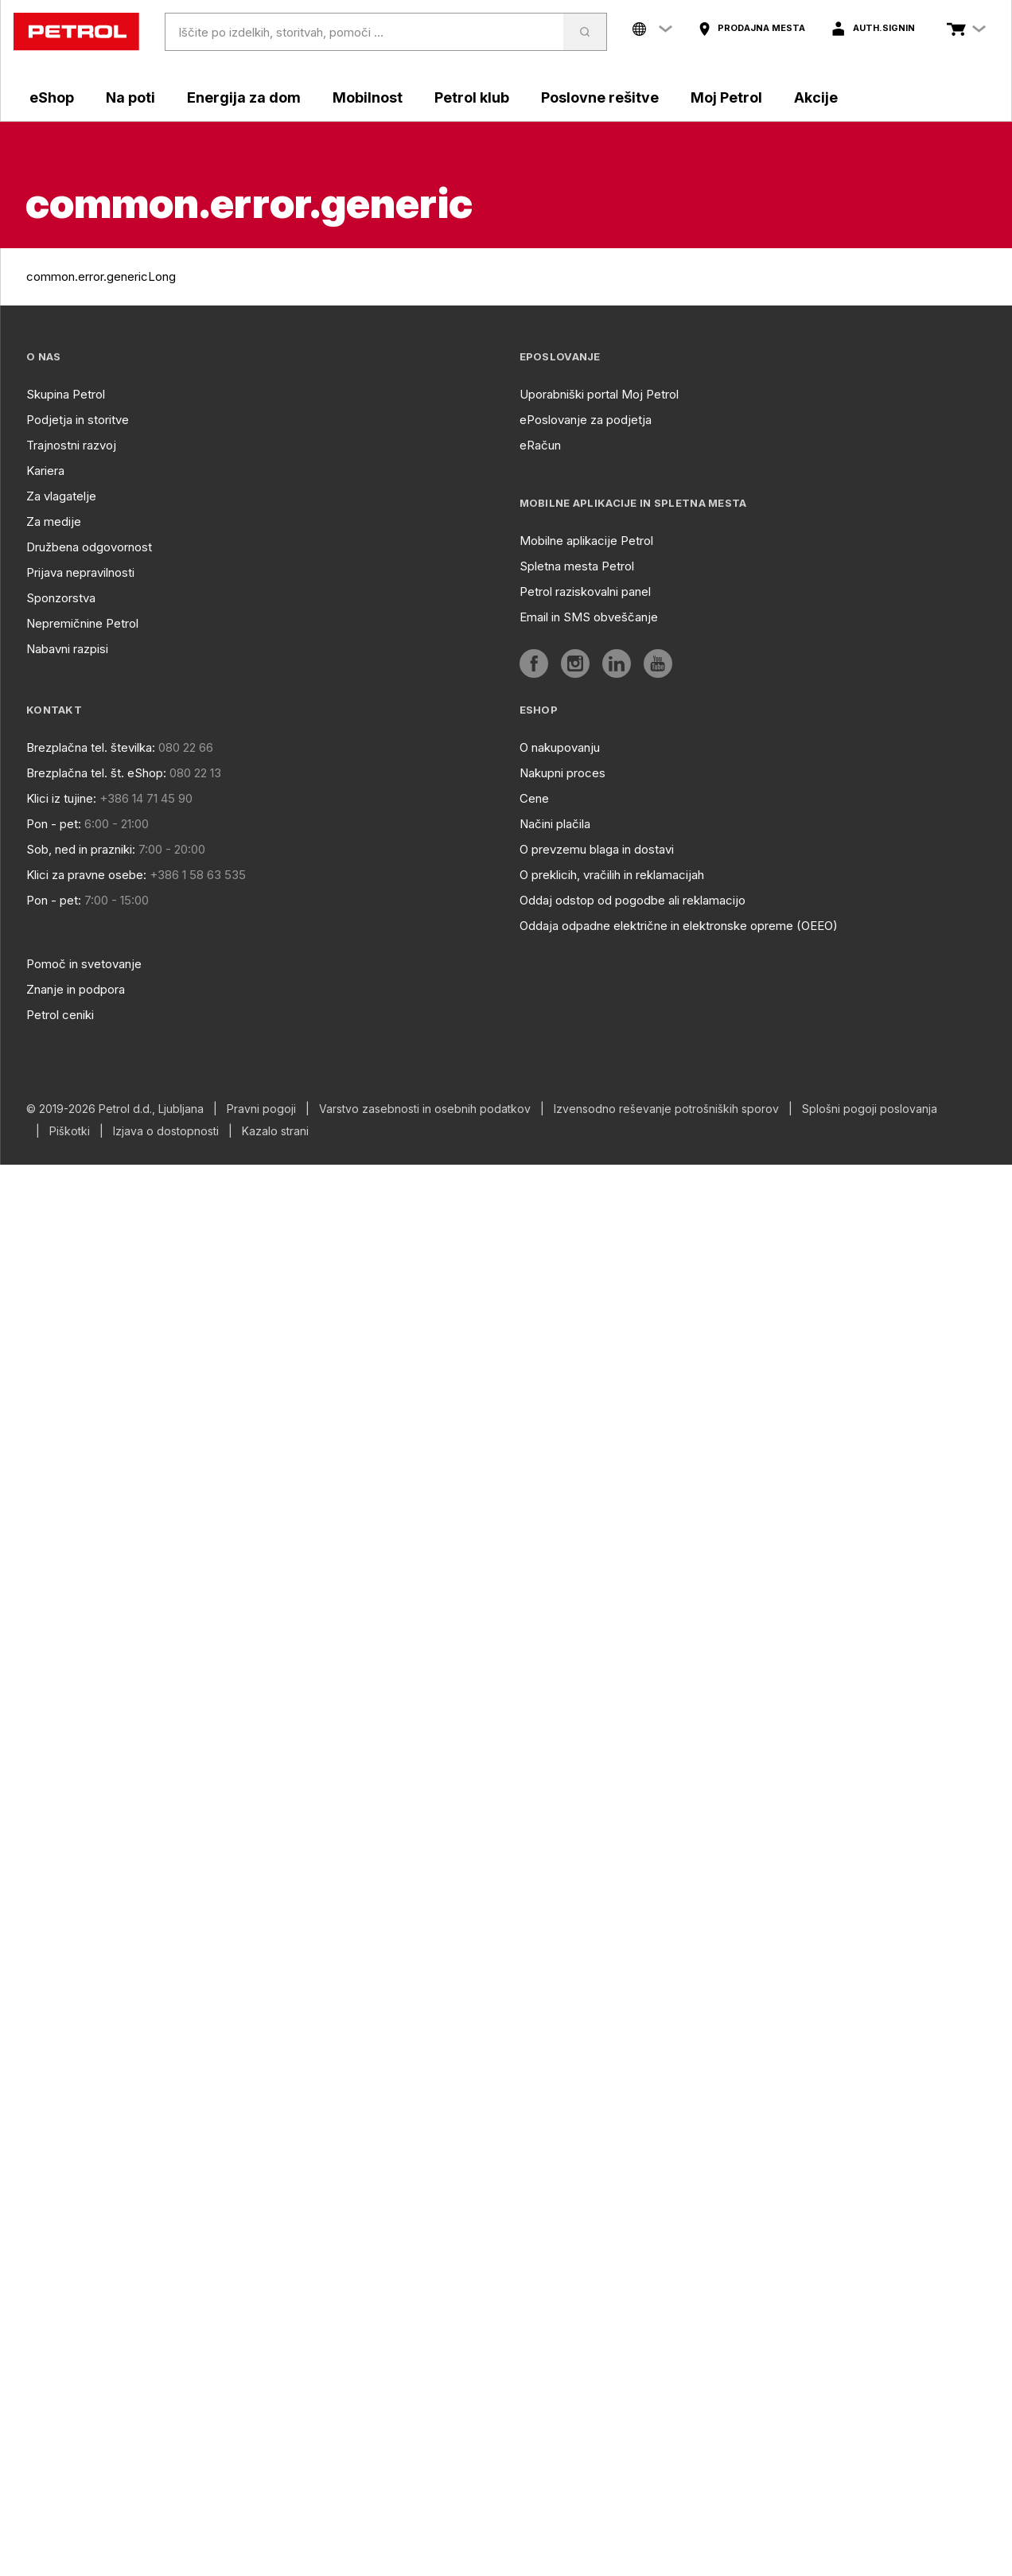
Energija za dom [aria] (244, 97)
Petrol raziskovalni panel (585, 591)
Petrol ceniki (60, 1014)
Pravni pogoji (261, 1109)
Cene (534, 798)
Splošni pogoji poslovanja (869, 1109)
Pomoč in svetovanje (84, 963)
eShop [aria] (51, 97)
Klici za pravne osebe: (86, 874)
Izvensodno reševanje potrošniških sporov (666, 1109)
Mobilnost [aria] (368, 97)
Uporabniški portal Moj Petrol (599, 394)
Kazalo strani (275, 1131)
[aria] (751, 28)
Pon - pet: (53, 823)
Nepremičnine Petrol (82, 623)
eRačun (540, 445)
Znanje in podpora (75, 989)
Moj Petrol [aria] (726, 97)
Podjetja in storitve (77, 419)
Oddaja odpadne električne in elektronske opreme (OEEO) (679, 925)
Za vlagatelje (61, 496)
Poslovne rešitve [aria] (600, 97)
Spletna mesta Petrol (577, 566)
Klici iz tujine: (61, 798)
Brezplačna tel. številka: (90, 747)
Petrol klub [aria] (471, 97)
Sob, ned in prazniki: (80, 849)
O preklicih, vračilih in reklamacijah (612, 874)
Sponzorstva (60, 597)
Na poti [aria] (130, 97)
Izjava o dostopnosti (166, 1131)
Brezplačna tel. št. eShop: (96, 772)
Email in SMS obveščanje (589, 617)
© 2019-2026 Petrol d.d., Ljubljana (115, 1109)
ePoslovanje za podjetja (586, 419)
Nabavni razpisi (67, 648)
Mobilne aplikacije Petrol (586, 540)
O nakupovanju (560, 747)
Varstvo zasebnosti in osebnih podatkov (425, 1109)
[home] (76, 32)
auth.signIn (884, 27)
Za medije (53, 521)
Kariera (45, 470)
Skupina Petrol (65, 394)
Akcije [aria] (816, 97)
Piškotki (69, 1131)
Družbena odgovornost (89, 547)
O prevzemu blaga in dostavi (597, 849)
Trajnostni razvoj (71, 445)
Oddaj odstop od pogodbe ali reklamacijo (632, 900)
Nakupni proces (562, 772)
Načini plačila (555, 823)
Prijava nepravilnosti (80, 572)
